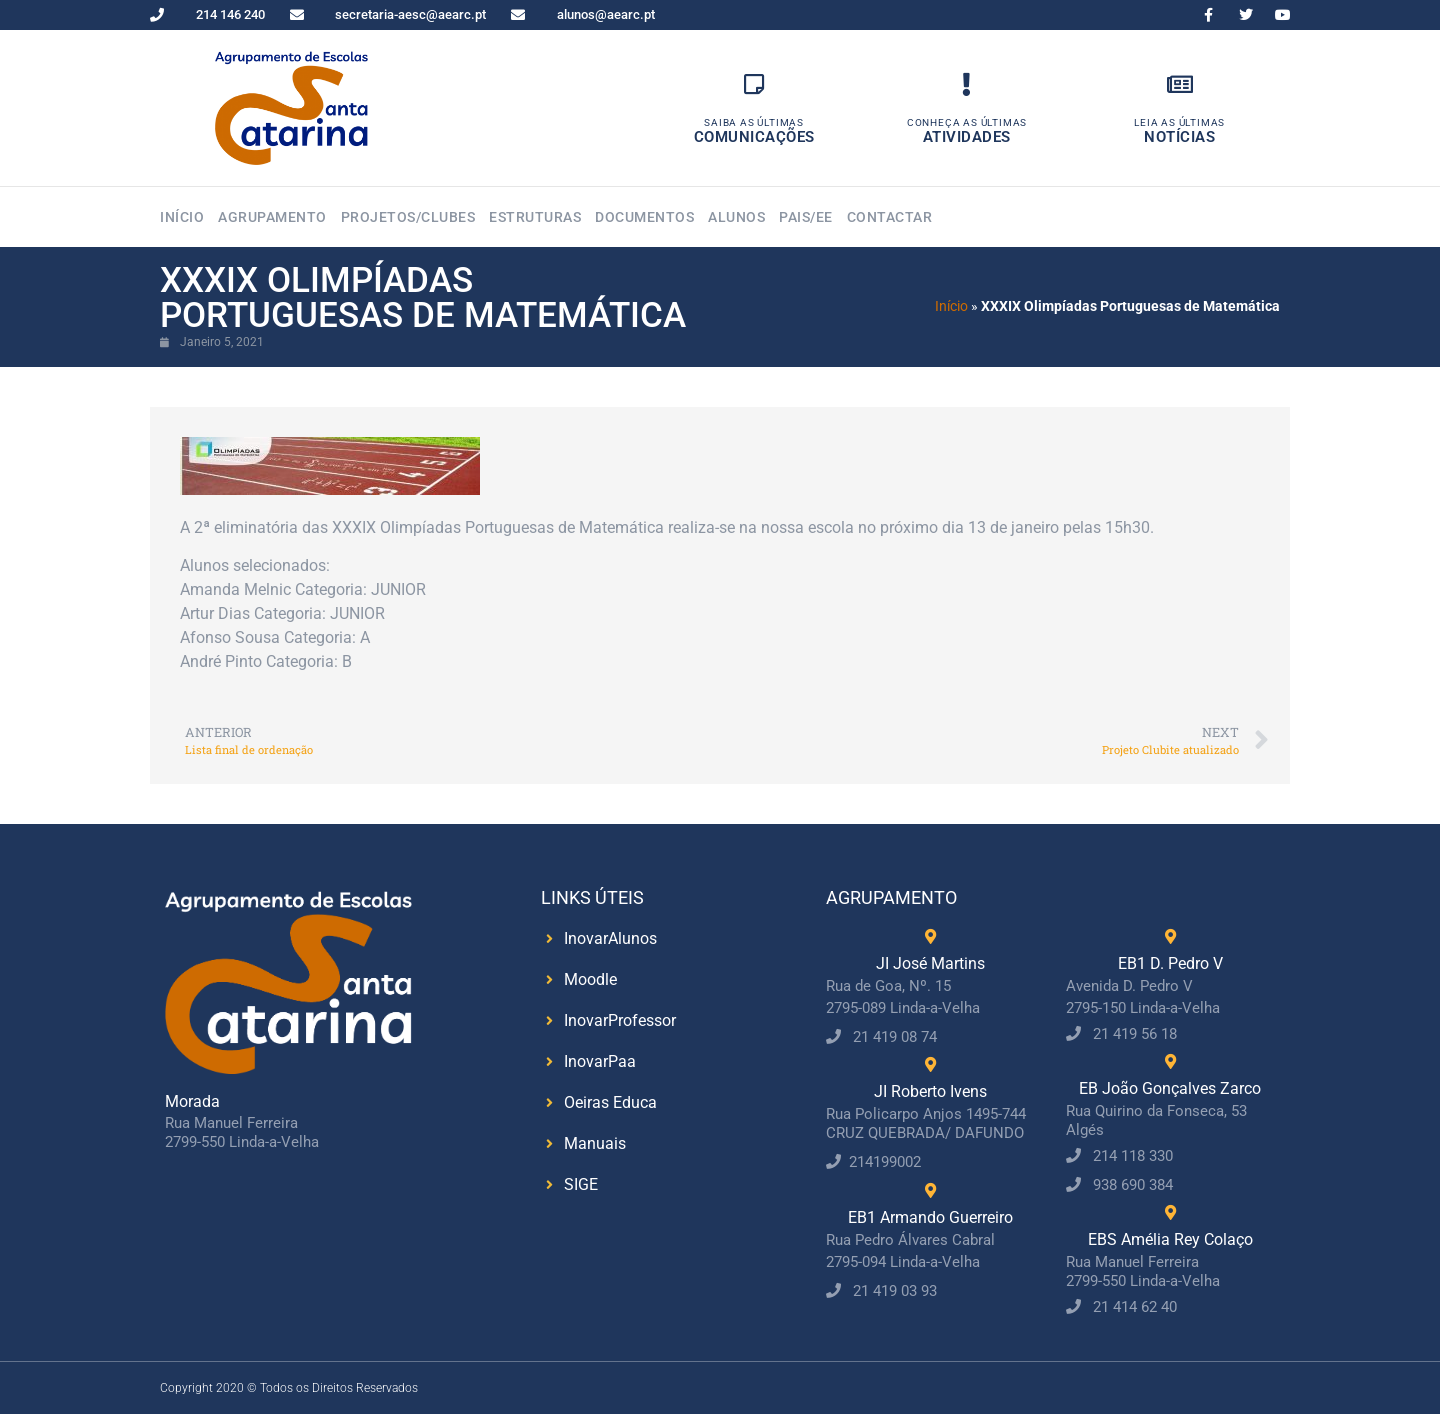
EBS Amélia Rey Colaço (1170, 1239)
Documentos (644, 217)
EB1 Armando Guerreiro (930, 1217)
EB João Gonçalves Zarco (1170, 1088)
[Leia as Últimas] (1179, 84)
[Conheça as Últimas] (966, 84)
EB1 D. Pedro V (1170, 963)
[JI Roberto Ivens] (930, 1064)
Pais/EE (806, 217)
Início (182, 217)
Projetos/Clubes (408, 217)
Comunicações (754, 137)
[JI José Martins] (930, 936)
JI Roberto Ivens (930, 1091)
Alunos (736, 217)
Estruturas (535, 217)
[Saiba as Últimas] (754, 84)
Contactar (890, 217)
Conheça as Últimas (967, 122)
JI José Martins (930, 963)
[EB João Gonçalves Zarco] (1170, 1061)
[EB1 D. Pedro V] (1170, 936)
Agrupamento (272, 217)
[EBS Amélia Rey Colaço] (1170, 1212)
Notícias (1179, 137)
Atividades (967, 137)
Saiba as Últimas (754, 122)
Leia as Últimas (1179, 122)
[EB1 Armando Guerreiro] (930, 1190)
